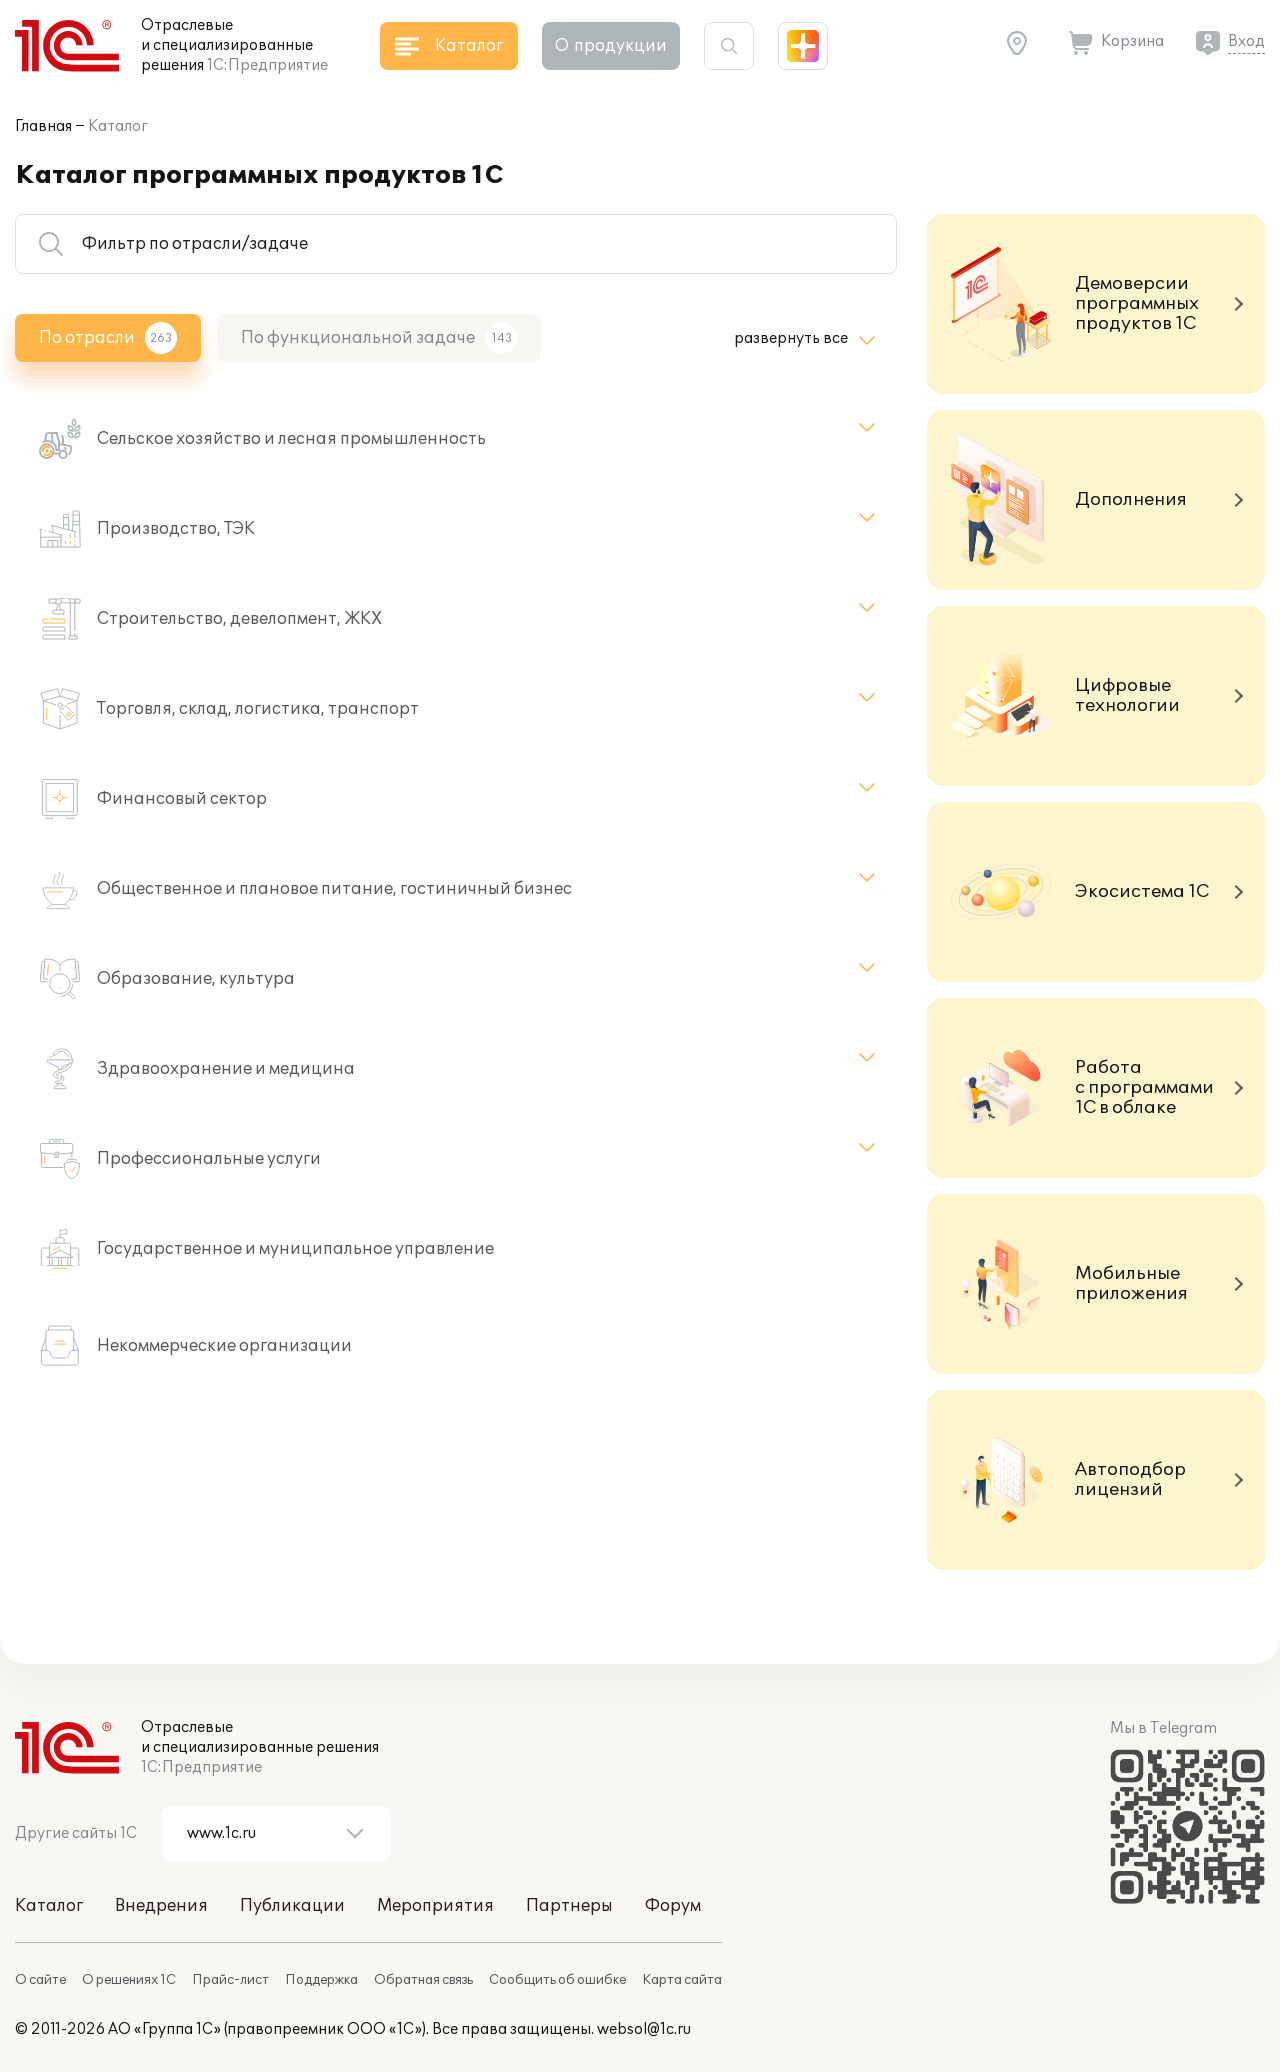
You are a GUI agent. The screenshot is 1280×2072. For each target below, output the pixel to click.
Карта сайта (682, 1980)
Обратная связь (423, 1980)
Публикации (292, 1906)
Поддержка (321, 1980)
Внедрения (161, 1906)
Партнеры (569, 1906)
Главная (43, 126)
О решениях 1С (129, 1980)
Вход (1246, 41)
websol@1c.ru (644, 2029)
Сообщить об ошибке (557, 1980)
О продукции (611, 46)
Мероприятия (435, 1906)
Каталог (118, 126)
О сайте (40, 1980)
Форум (673, 1906)
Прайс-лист (230, 1980)
